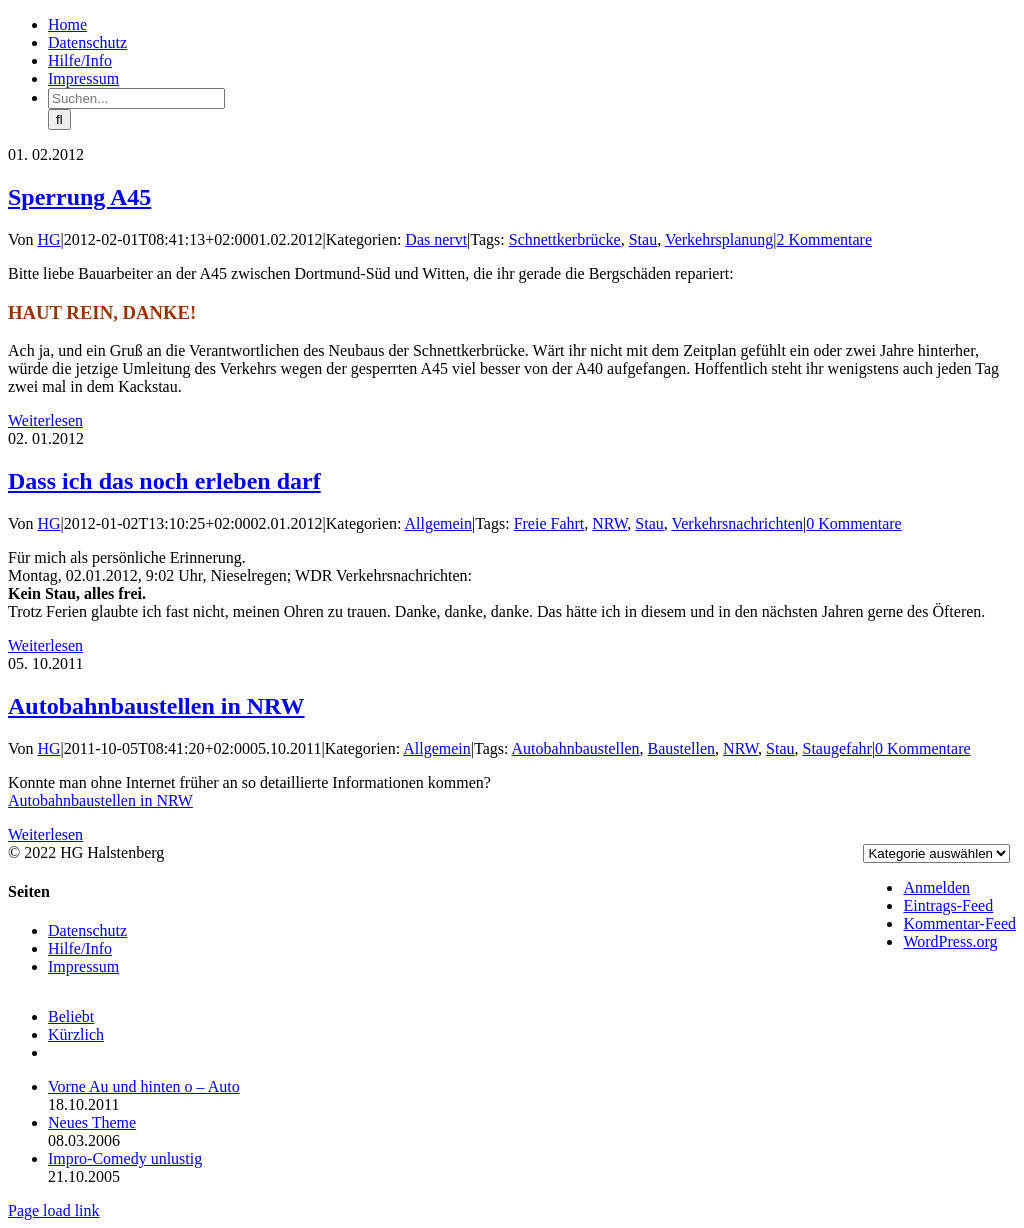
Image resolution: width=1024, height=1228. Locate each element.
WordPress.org (950, 941)
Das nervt (436, 239)
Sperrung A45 (79, 197)
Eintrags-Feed (948, 905)
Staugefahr (837, 748)
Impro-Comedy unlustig (125, 1158)
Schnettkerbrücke (565, 239)
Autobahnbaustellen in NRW (156, 706)
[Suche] (59, 119)
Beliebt (71, 1016)
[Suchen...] (136, 98)
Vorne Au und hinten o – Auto (144, 1086)
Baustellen (682, 748)
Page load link (54, 1210)
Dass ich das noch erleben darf (164, 481)
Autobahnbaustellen (576, 748)
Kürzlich (76, 1034)
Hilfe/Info (80, 948)
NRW (609, 523)
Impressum (83, 966)
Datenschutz (87, 930)
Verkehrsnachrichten (737, 523)
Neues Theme (92, 1122)
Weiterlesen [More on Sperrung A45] (45, 420)
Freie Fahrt (549, 523)
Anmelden (936, 887)
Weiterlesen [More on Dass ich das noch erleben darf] (45, 645)
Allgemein (438, 523)
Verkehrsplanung (719, 239)
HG (49, 239)
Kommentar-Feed (959, 923)
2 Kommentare (825, 239)
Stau (643, 239)
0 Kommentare (854, 523)
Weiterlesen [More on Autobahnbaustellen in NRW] (45, 834)
